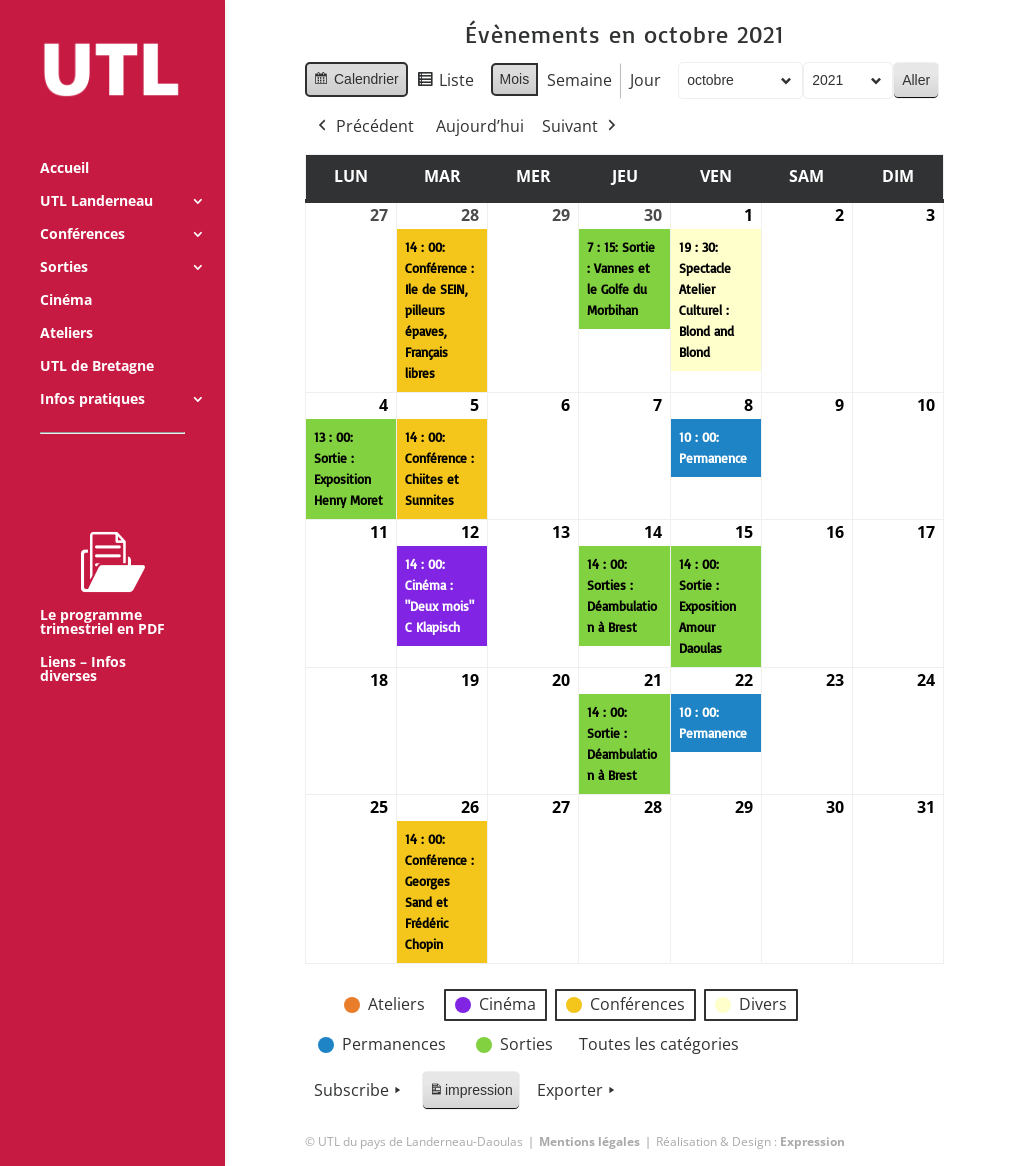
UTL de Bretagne (97, 340)
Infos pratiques (92, 373)
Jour (645, 80)
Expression (812, 1141)
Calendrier (356, 82)
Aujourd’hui (480, 126)
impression (470, 1093)
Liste (445, 83)
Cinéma (66, 274)
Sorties (64, 241)
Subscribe (359, 1091)
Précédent (364, 127)
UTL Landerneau (96, 175)
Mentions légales (589, 1141)
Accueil (64, 142)
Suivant (581, 127)
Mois (515, 79)
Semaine (579, 80)
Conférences (82, 208)
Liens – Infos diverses (83, 643)
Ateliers (66, 307)
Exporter (578, 1091)
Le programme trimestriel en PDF (102, 557)
